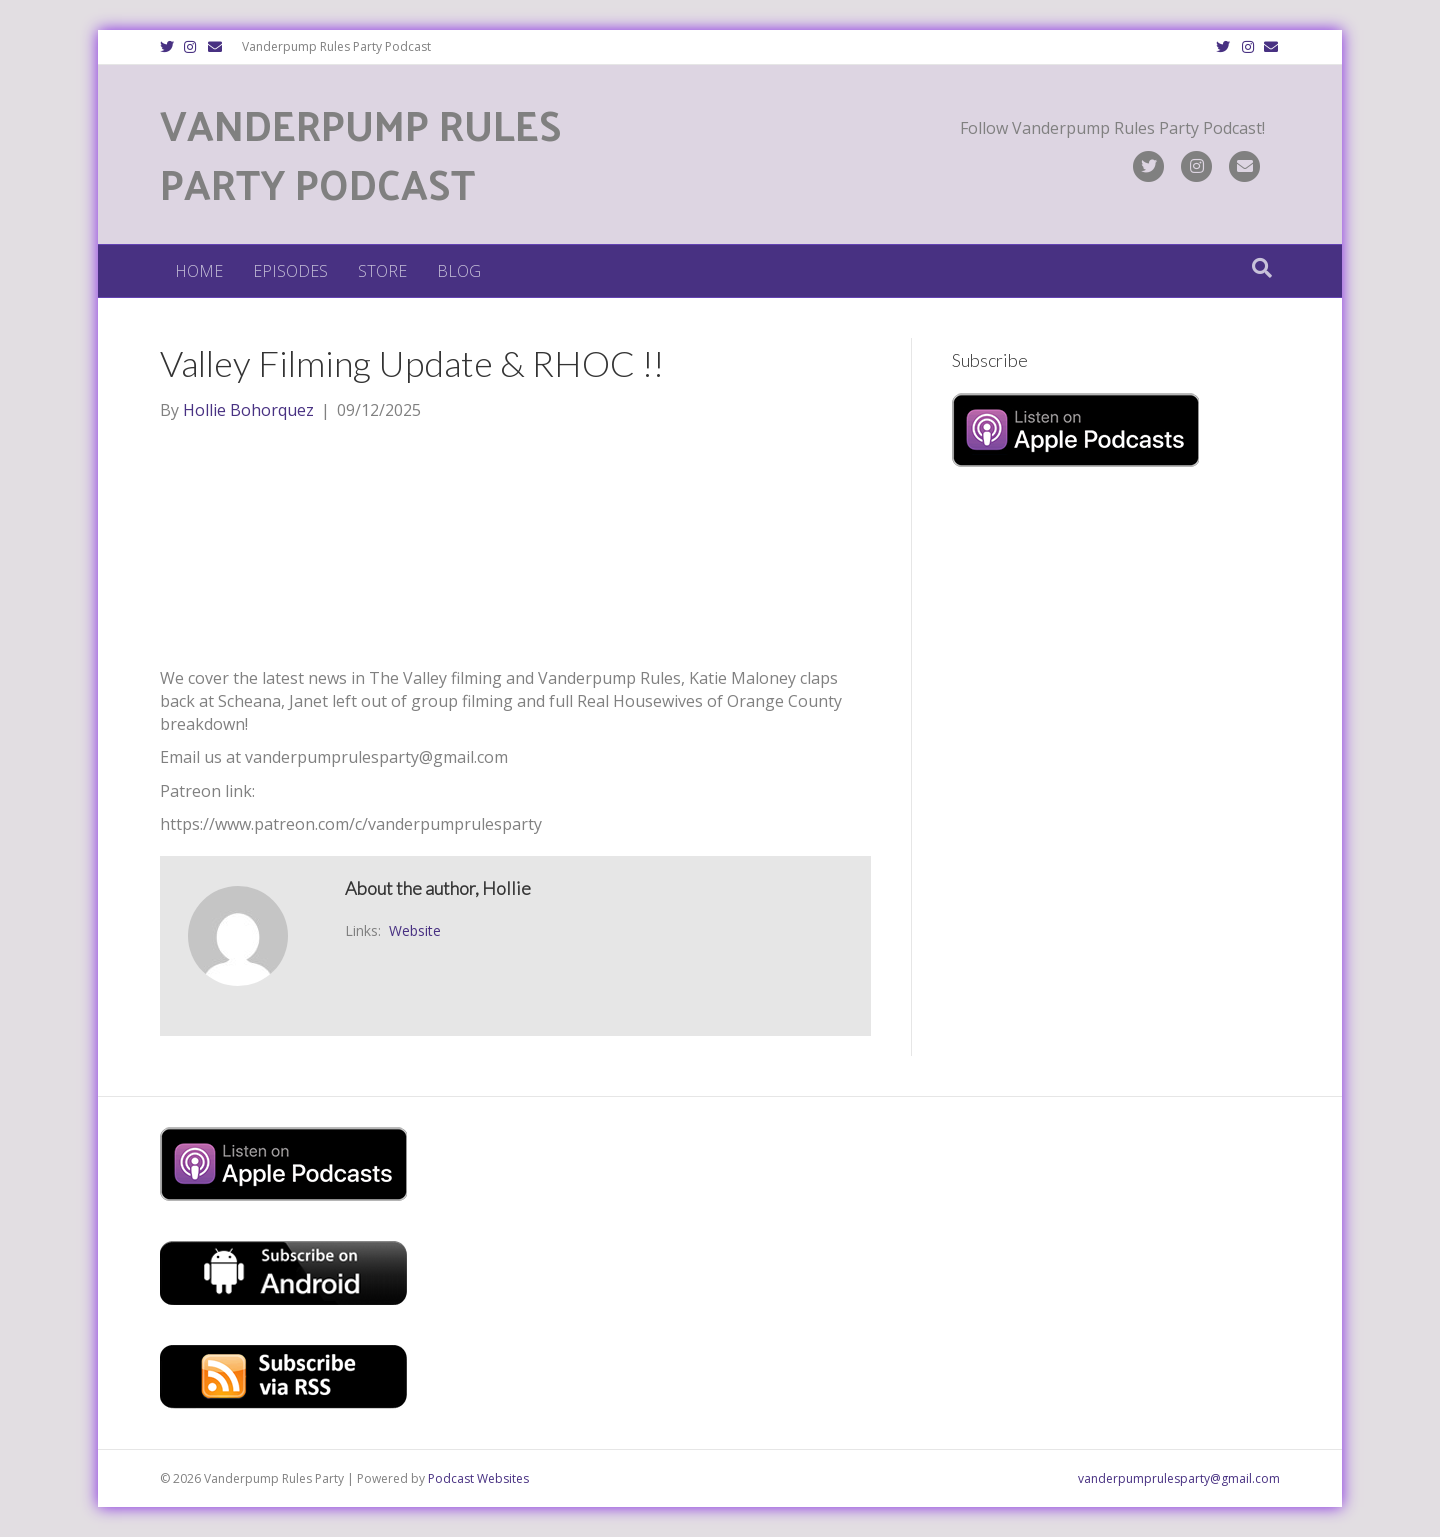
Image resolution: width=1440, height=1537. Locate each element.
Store (382, 271)
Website (415, 930)
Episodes (290, 271)
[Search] (1262, 268)
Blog (459, 271)
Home (199, 271)
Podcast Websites (478, 1478)
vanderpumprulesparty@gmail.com (1179, 1478)
